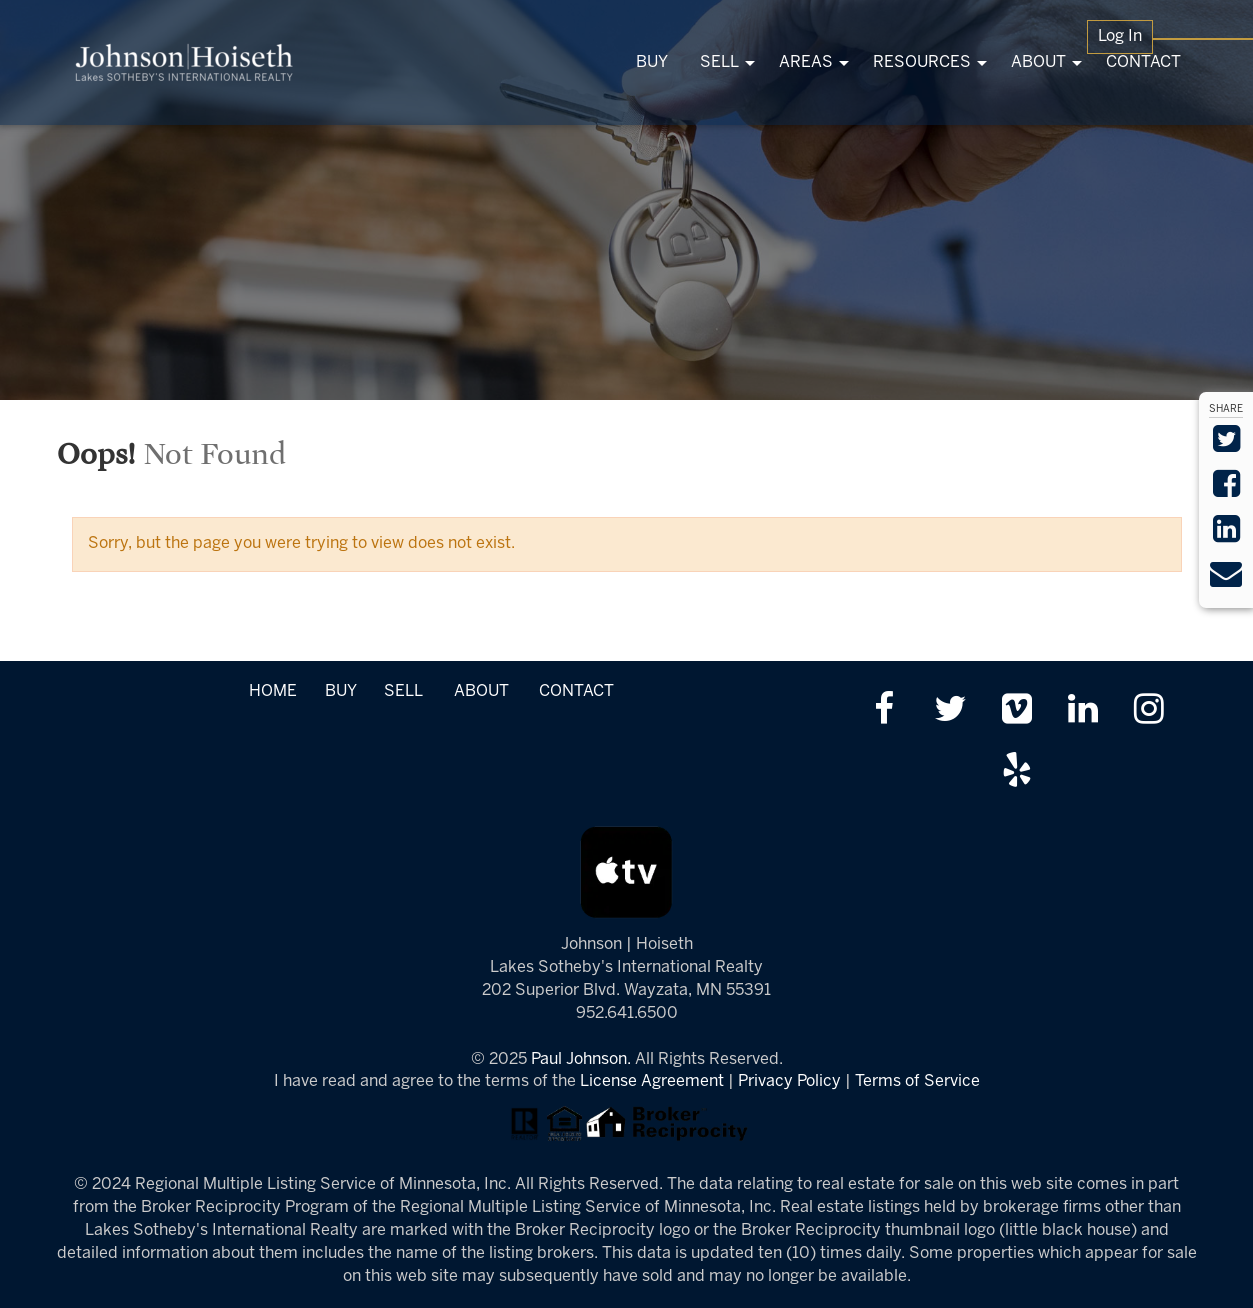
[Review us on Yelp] (1016, 772)
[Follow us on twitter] (950, 711)
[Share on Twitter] (1226, 445)
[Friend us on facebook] (883, 711)
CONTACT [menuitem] (1143, 62)
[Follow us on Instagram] (1148, 711)
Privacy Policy (789, 1081)
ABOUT (481, 691)
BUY (340, 691)
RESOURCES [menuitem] (922, 62)
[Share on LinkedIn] (1226, 535)
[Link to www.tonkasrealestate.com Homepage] (184, 62)
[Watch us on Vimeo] (1016, 711)
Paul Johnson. (581, 1059)
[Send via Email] (1226, 580)
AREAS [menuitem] (806, 62)
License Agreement (652, 1081)
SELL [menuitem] (719, 62)
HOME (273, 691)
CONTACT (576, 691)
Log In (1120, 36)
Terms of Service (917, 1081)
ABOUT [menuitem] (1038, 62)
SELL (403, 691)
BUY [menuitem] (652, 62)
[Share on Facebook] (1226, 490)
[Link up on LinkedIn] (1082, 711)
